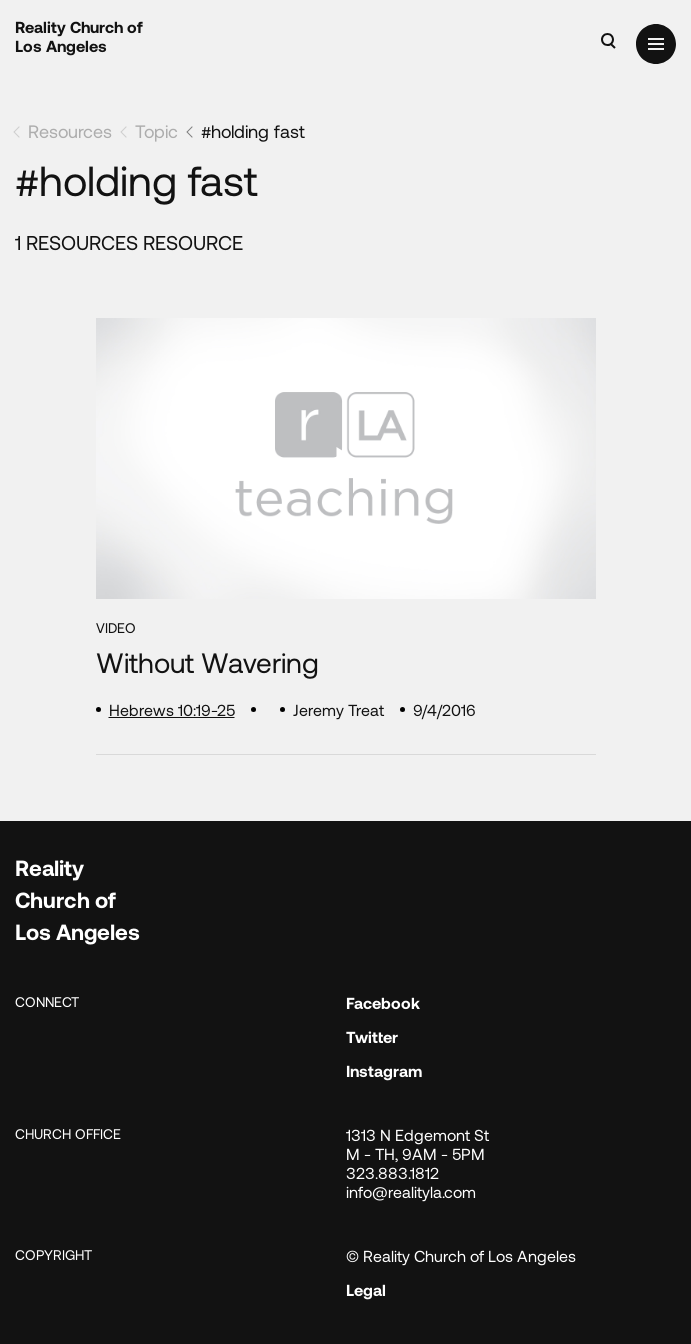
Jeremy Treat (338, 709)
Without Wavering (207, 662)
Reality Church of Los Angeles (79, 36)
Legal (366, 1289)
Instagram (384, 1070)
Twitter (372, 1036)
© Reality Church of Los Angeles (461, 1255)
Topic (156, 131)
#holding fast (253, 131)
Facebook (383, 1002)
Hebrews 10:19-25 (172, 709)
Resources (70, 131)
